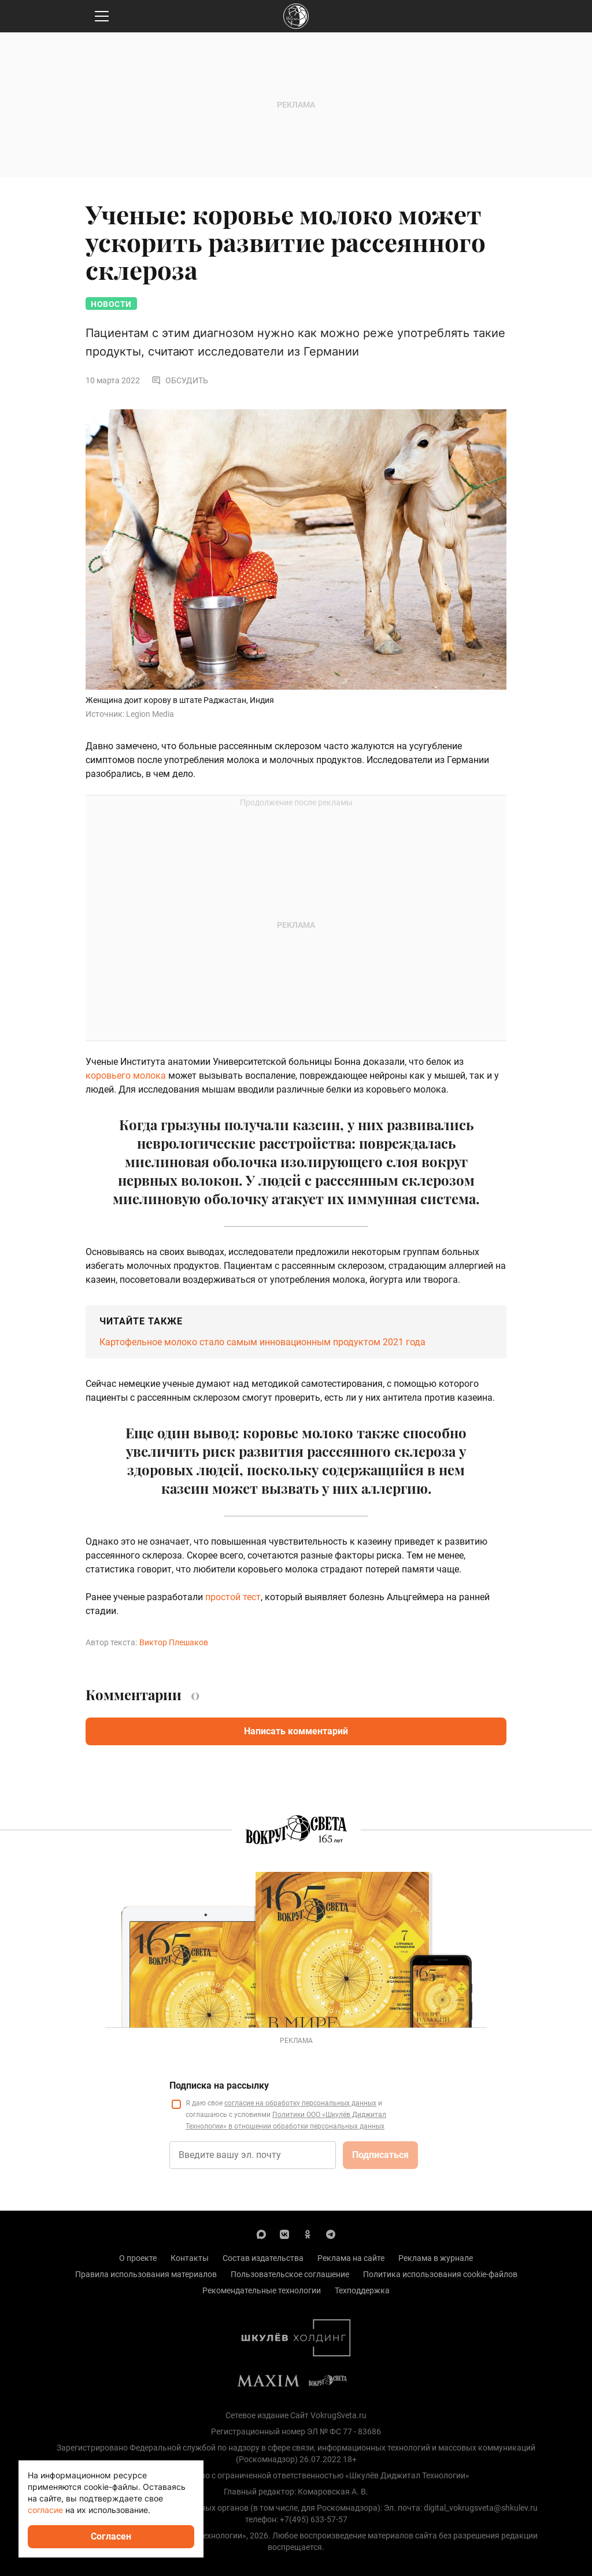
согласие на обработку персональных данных (300, 2103)
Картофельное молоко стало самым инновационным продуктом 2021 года (262, 1342)
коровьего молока (126, 1075)
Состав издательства (263, 2258)
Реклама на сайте (350, 2258)
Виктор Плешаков (173, 1642)
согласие (45, 2510)
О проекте (138, 2258)
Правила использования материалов (146, 2274)
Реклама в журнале (435, 2258)
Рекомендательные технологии (261, 2290)
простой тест (233, 1597)
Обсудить (179, 380)
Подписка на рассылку (219, 2085)
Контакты (190, 2258)
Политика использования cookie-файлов (440, 2274)
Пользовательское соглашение (290, 2274)
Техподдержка (362, 2290)
